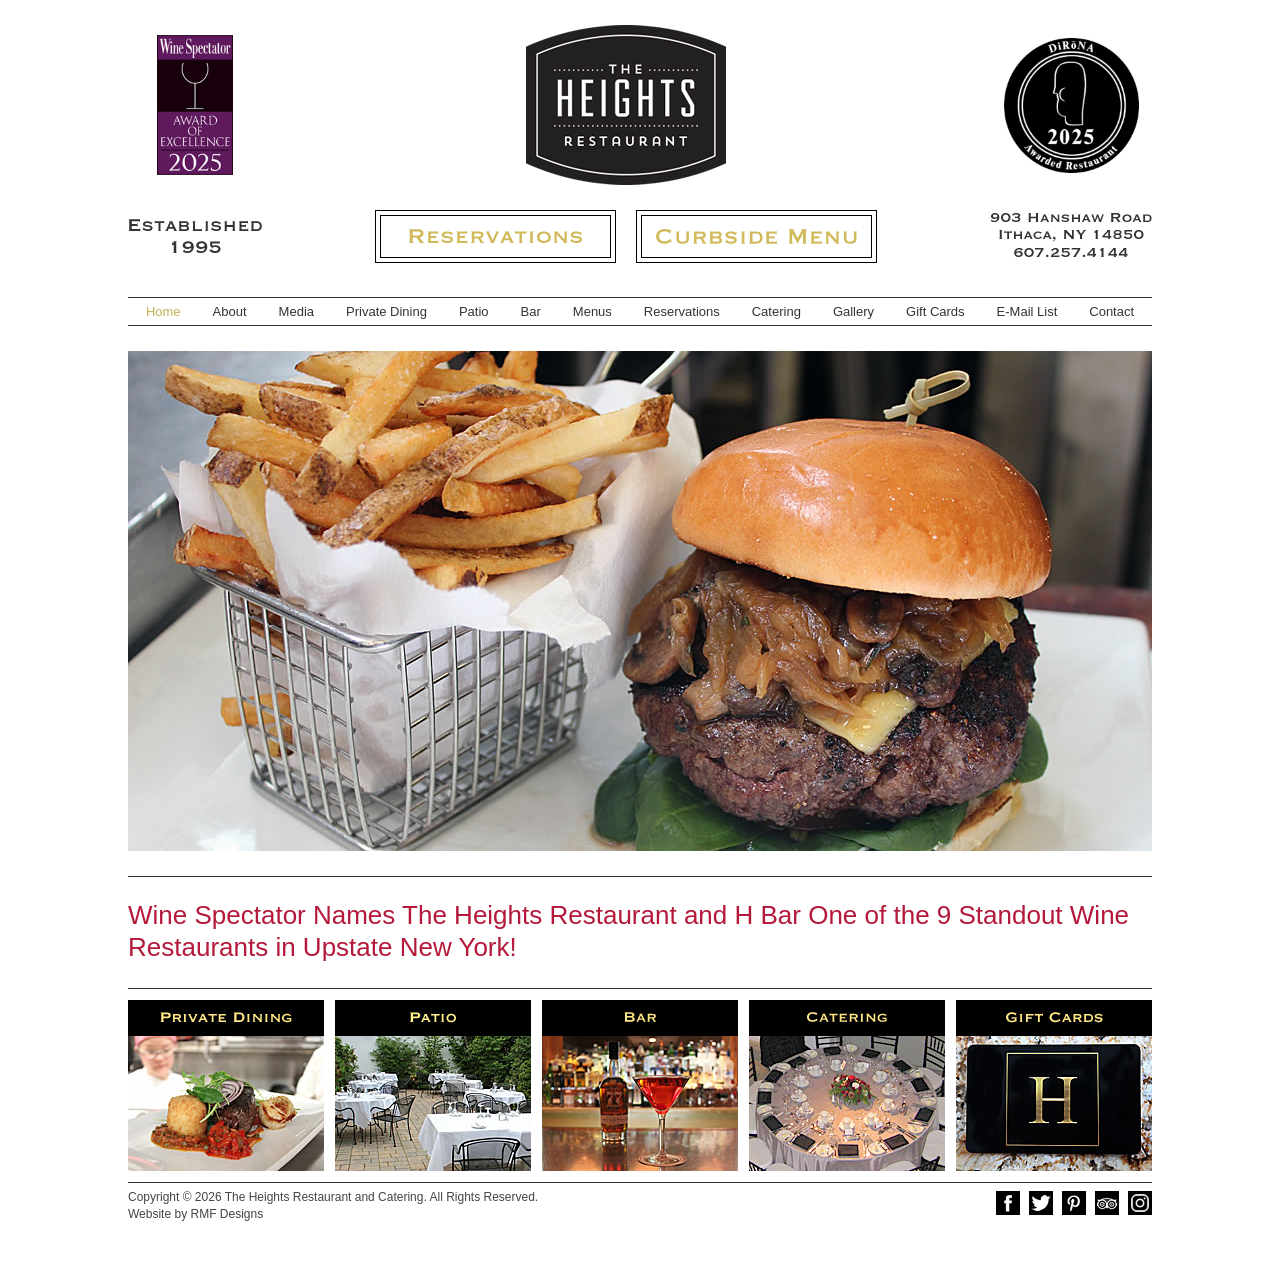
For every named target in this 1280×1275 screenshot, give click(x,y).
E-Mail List (1027, 311)
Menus (592, 311)
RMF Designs (226, 1214)
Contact (1111, 311)
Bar (531, 311)
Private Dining (386, 311)
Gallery (853, 311)
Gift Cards (935, 311)
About (230, 311)
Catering (776, 311)
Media (296, 311)
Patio (474, 311)
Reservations (682, 311)
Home (163, 311)
